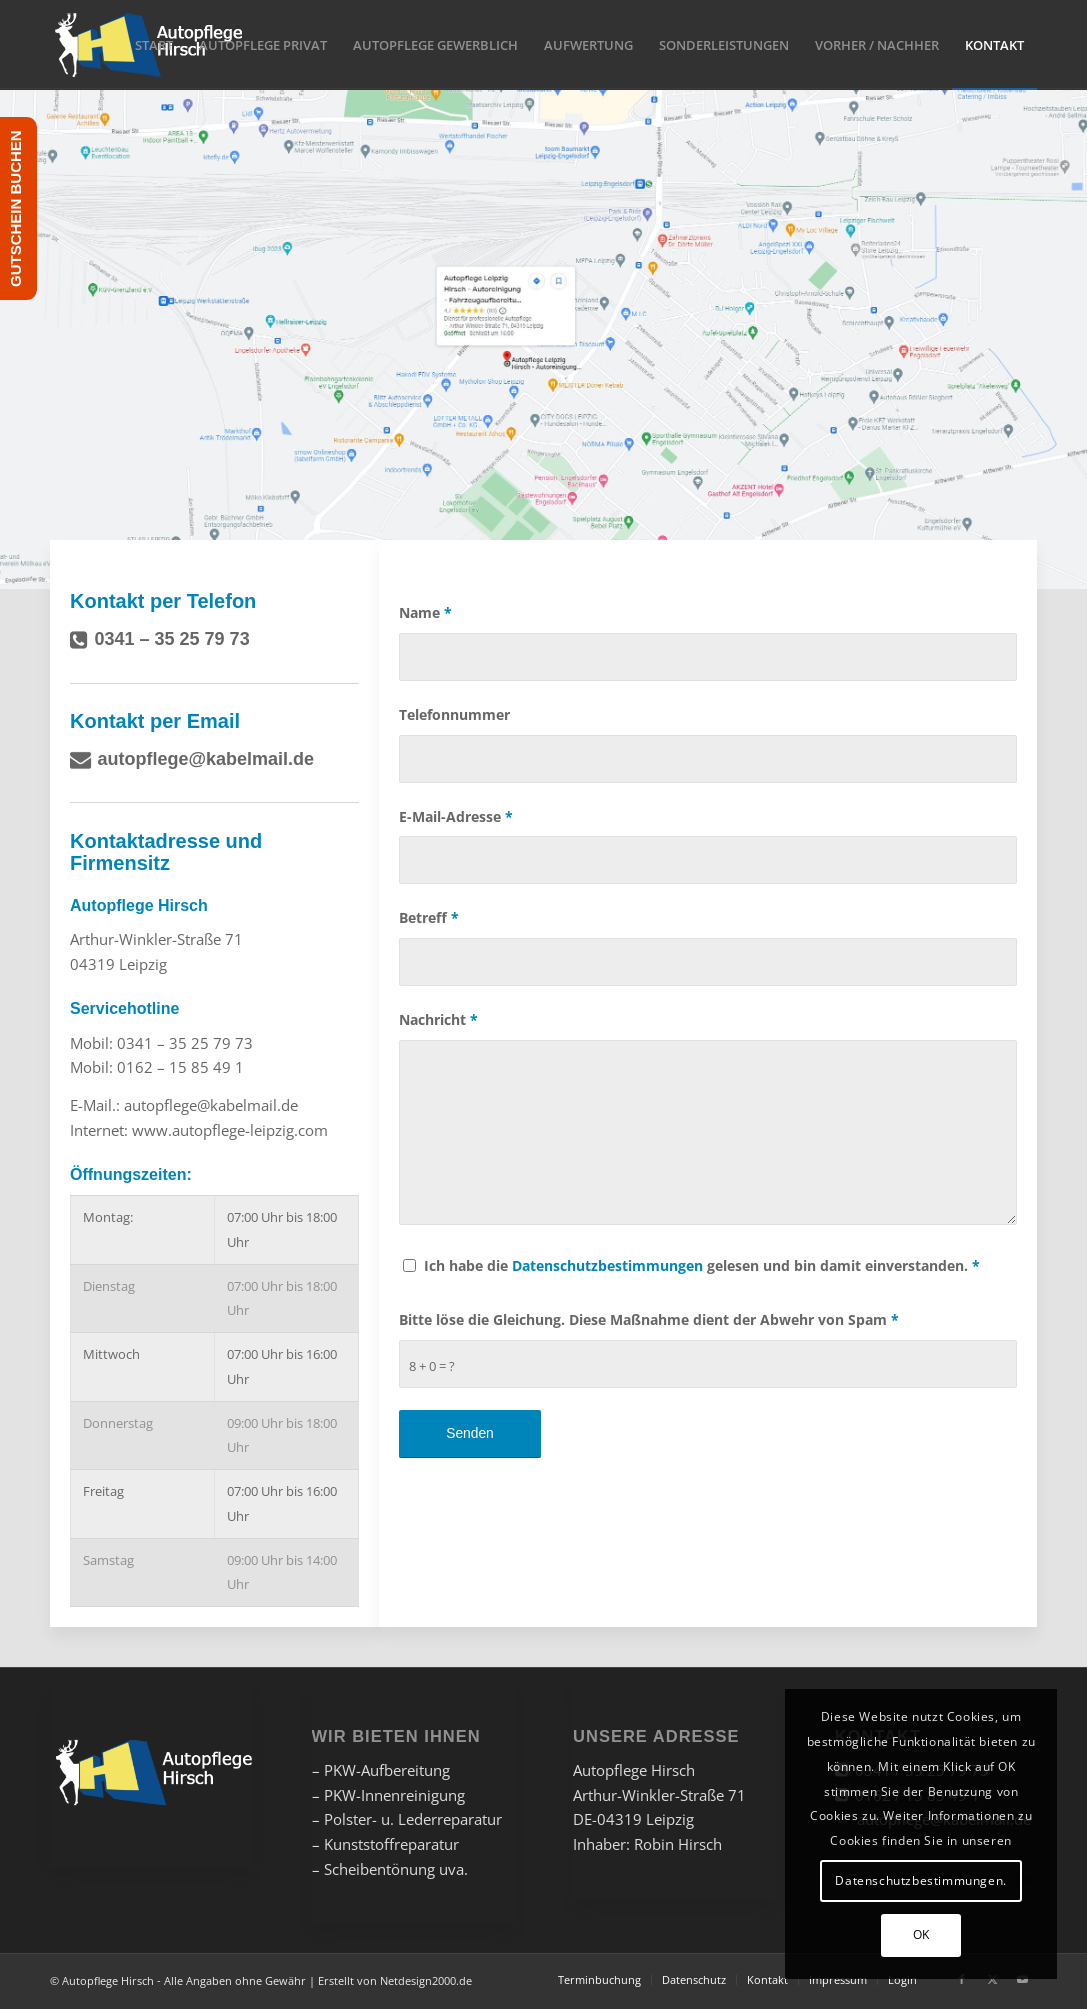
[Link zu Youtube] (1022, 1979)
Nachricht (438, 1019)
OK (921, 1934)
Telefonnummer (454, 714)
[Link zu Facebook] (962, 1979)
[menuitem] (154, 45)
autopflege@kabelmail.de (206, 759)
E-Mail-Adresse (456, 816)
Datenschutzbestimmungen (607, 1265)
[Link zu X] (992, 1979)
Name (425, 612)
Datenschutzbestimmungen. (920, 1880)
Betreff (429, 917)
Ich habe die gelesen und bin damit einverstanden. (702, 1265)
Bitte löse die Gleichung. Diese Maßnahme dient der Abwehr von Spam (649, 1319)
